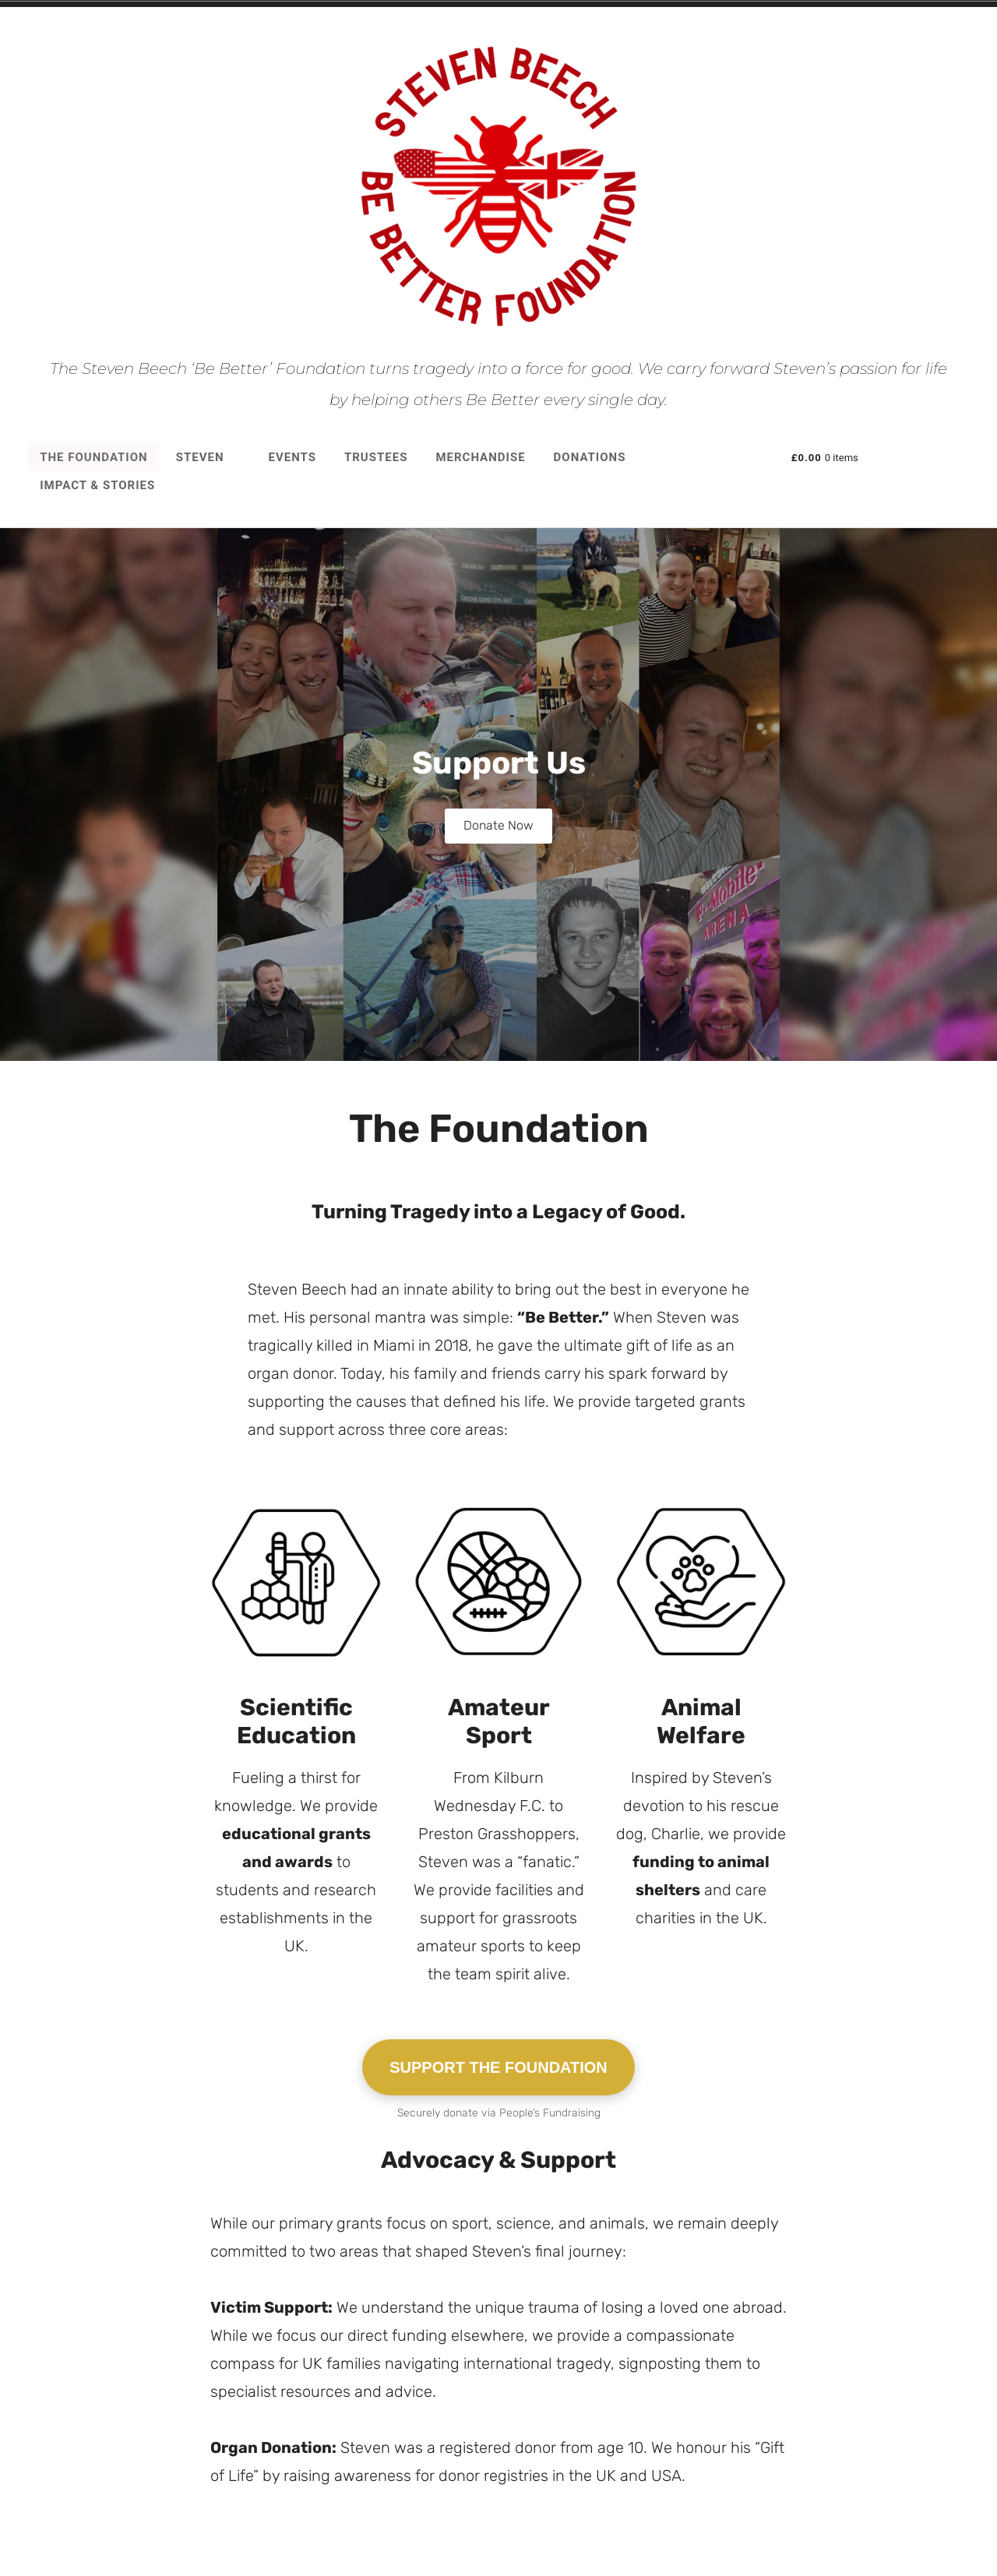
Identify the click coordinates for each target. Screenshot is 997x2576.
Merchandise (480, 457)
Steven (208, 457)
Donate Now (498, 826)
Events (291, 457)
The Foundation (93, 457)
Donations (590, 457)
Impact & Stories (97, 485)
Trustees (375, 457)
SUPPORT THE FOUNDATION (498, 2097)
